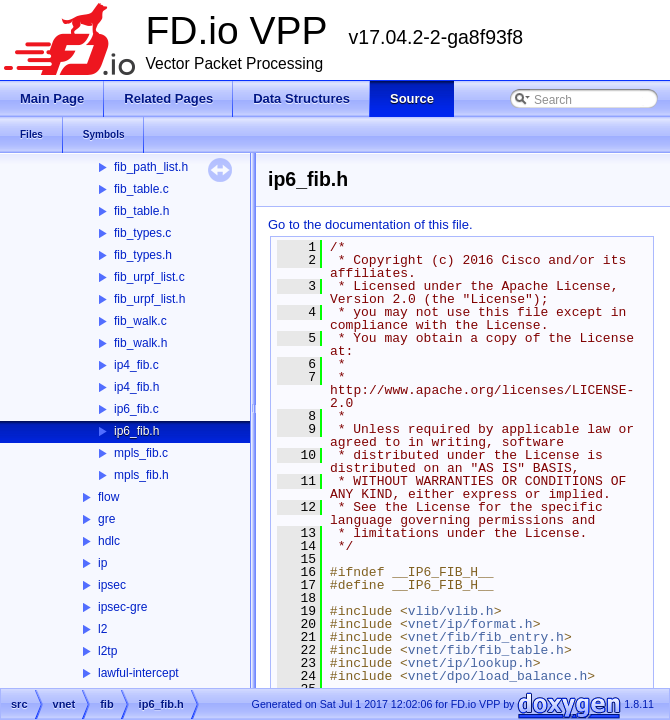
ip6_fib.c (136, 409)
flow (108, 497)
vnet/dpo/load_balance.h (497, 676)
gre (106, 519)
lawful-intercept (138, 673)
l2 (102, 629)
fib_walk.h (140, 343)
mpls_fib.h (141, 475)
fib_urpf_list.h (149, 299)
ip (102, 563)
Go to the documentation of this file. (370, 224)
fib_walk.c (140, 321)
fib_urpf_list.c (149, 277)
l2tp (107, 651)
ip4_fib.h (136, 387)
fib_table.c (141, 189)
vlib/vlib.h (451, 611)
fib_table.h (141, 211)
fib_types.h (143, 255)
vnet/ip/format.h (470, 624)
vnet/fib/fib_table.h (486, 650)
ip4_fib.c (136, 365)
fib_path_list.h (151, 167)
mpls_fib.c (141, 453)
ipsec (112, 585)
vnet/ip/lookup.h (470, 663)
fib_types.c (142, 233)
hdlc (109, 541)
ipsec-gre (122, 607)
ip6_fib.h (136, 431)
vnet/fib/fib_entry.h (486, 637)
